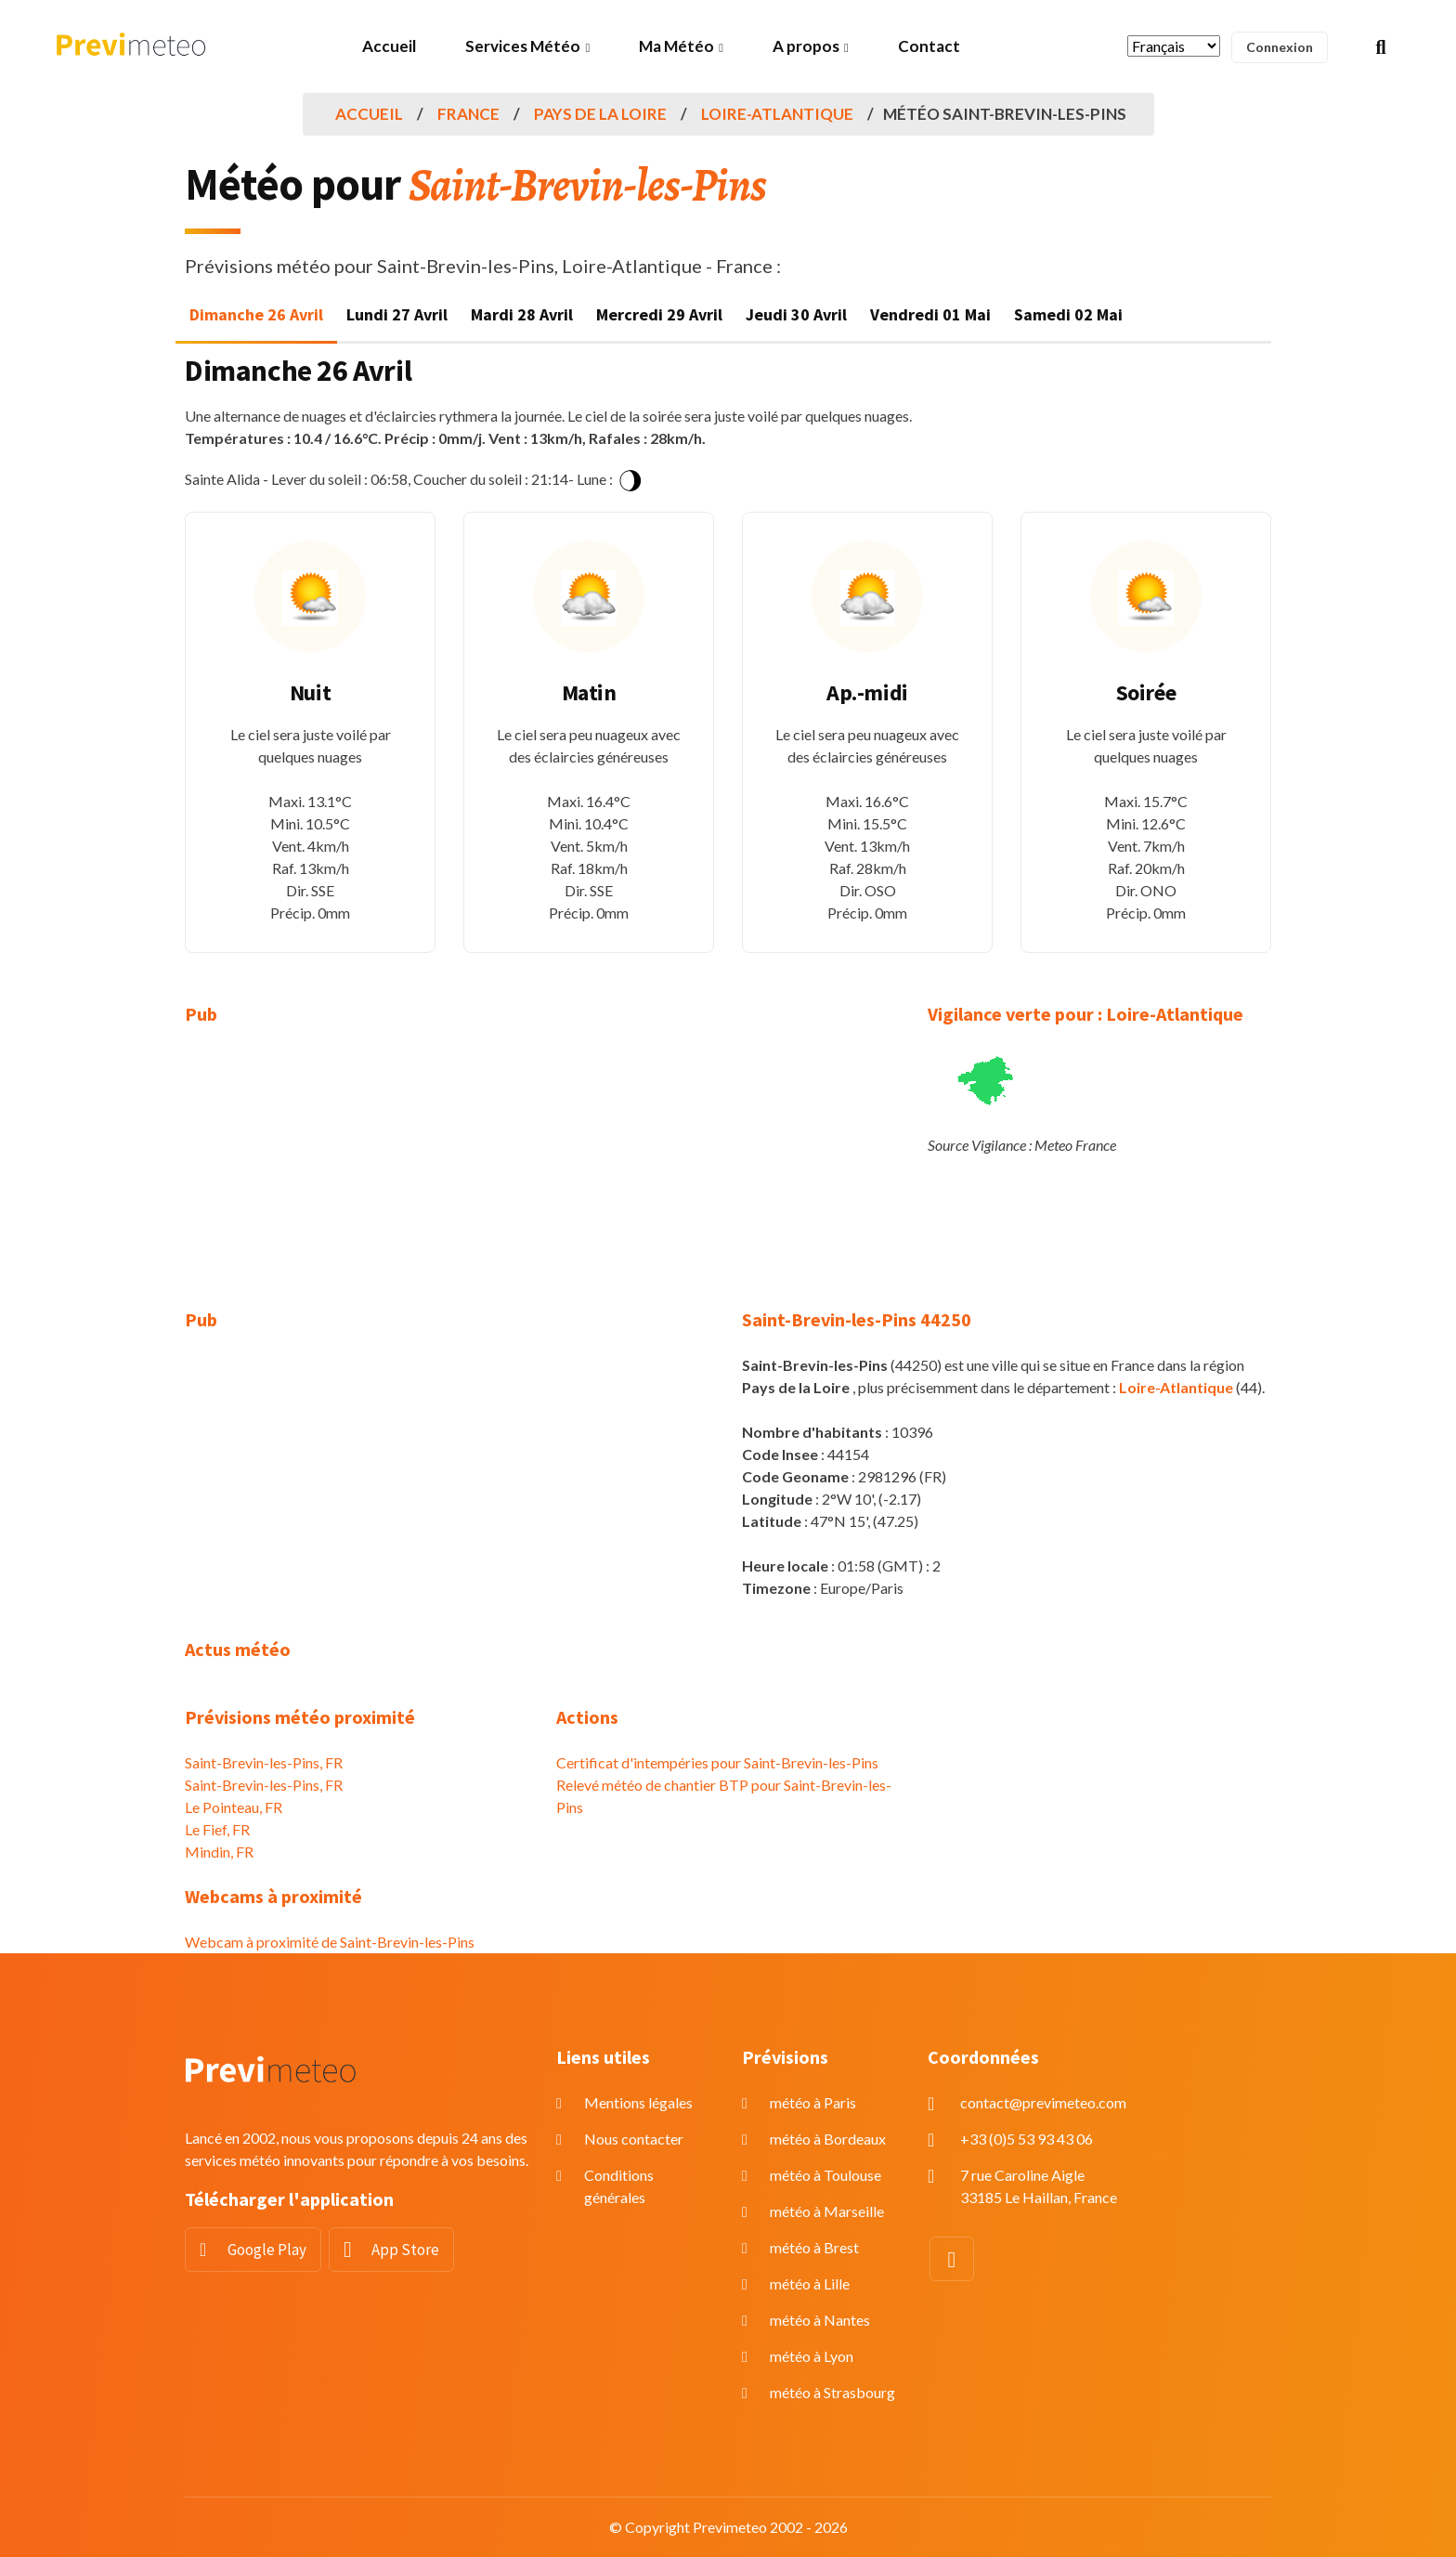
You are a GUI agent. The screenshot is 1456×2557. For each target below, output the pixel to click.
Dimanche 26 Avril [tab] (256, 314)
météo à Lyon (811, 2356)
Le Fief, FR (217, 1829)
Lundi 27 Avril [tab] (397, 314)
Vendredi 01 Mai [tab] (930, 314)
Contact (929, 46)
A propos (806, 46)
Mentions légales (638, 2102)
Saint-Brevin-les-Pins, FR (264, 1762)
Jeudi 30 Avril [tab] (796, 314)
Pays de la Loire (600, 114)
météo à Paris (813, 2102)
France (468, 114)
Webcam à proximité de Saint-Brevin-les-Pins (329, 1941)
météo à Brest (814, 2247)
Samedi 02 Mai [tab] (1068, 314)
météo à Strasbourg (832, 2392)
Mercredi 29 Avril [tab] (659, 314)
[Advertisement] (356, 1179)
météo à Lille (810, 2283)
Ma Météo (676, 46)
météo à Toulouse (825, 2175)
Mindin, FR (219, 1851)
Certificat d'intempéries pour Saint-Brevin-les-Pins (717, 1762)
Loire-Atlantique (777, 114)
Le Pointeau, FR (233, 1807)
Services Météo (522, 46)
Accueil (389, 46)
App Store (405, 2249)
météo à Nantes (820, 2320)
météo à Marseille (827, 2211)
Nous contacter (633, 2138)
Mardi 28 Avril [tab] (522, 314)
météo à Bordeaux (828, 2138)
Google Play (267, 2249)
